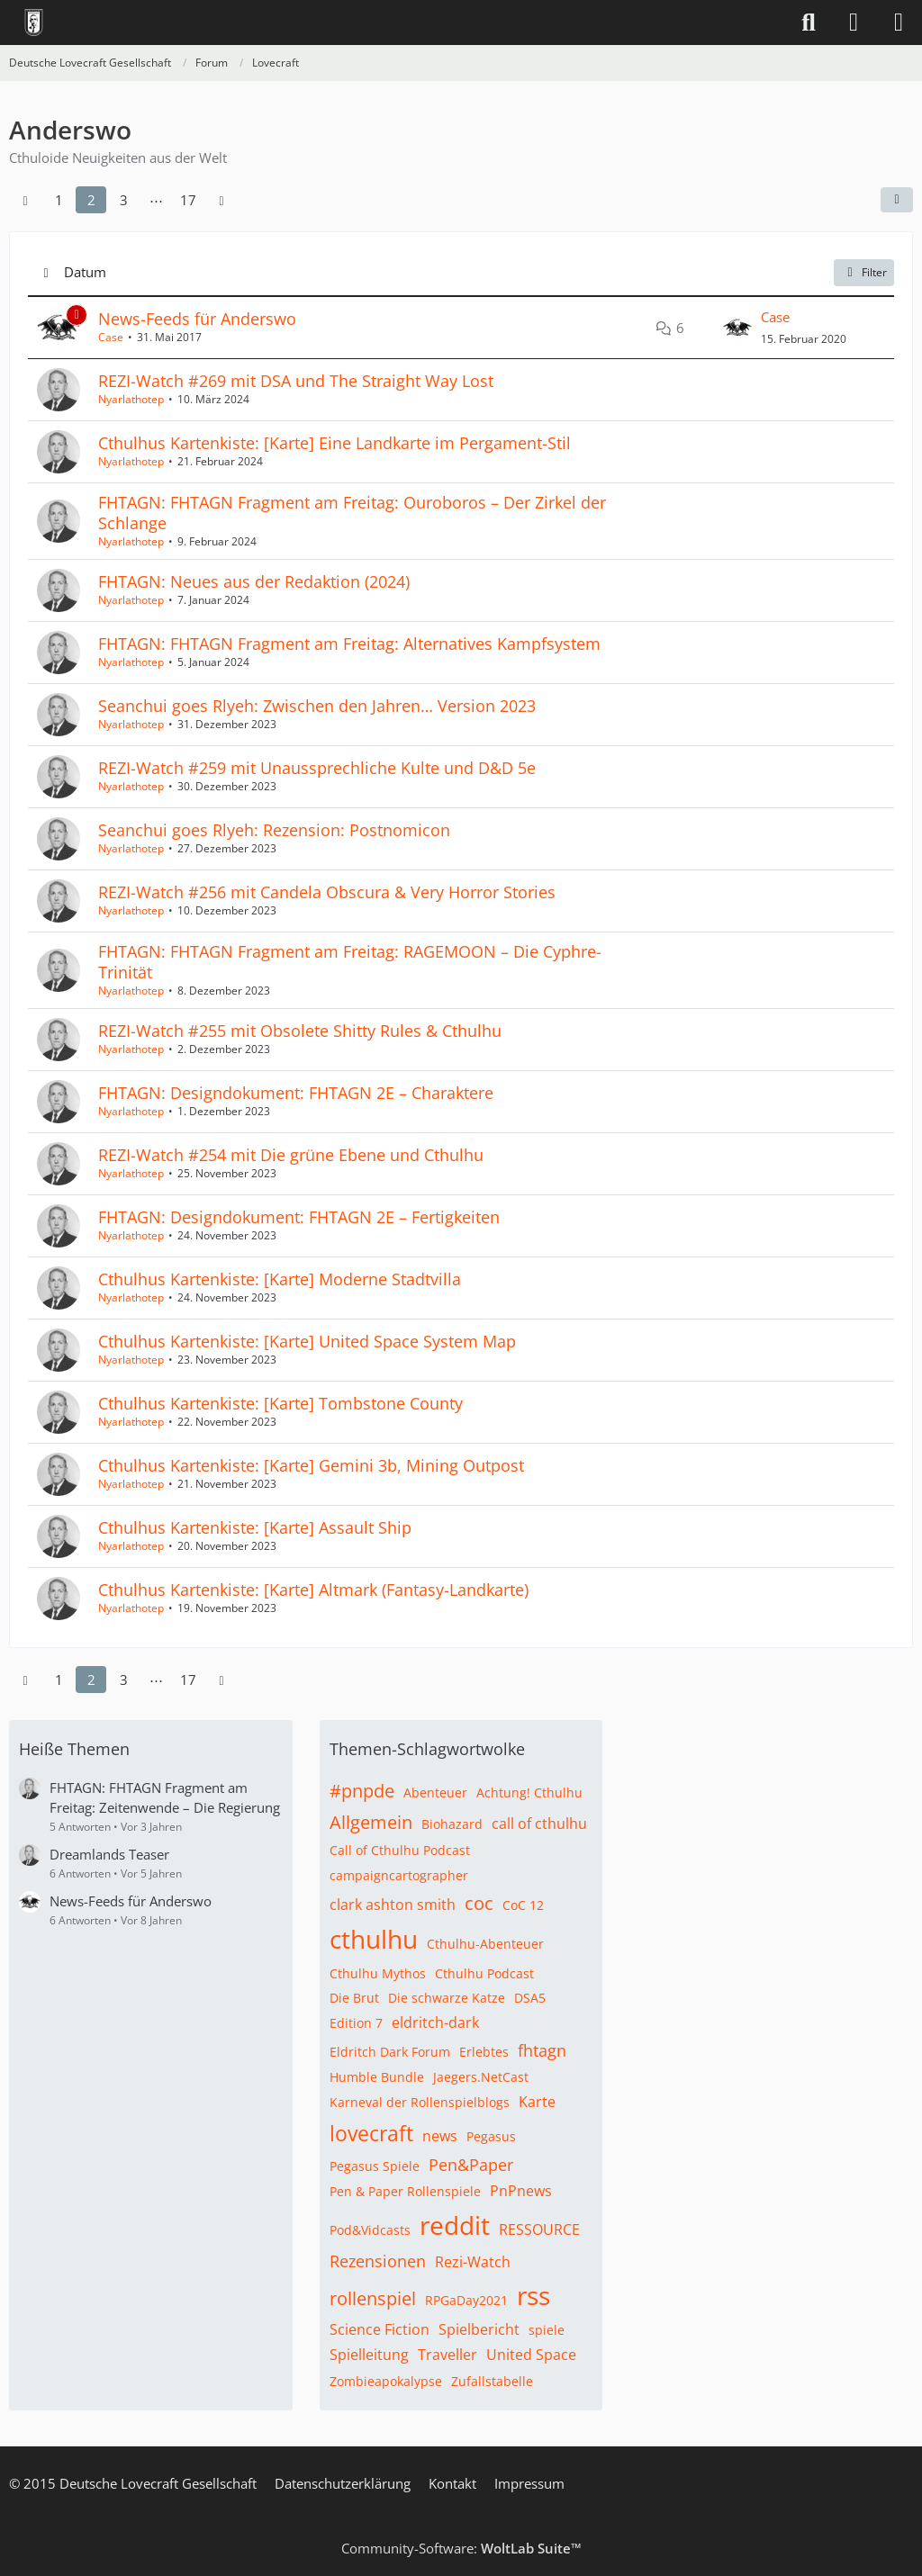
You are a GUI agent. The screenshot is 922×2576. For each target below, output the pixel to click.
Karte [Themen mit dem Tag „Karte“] (537, 2102)
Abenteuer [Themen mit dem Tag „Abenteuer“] (435, 1792)
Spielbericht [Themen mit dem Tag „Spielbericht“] (479, 2329)
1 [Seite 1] (59, 200)
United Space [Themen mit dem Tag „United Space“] (531, 2354)
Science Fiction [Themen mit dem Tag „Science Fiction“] (379, 2329)
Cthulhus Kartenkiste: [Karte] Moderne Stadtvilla (279, 1279)
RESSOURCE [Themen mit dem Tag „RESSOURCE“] (539, 2229)
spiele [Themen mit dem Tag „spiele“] (547, 2329)
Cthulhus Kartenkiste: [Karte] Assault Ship (254, 1527)
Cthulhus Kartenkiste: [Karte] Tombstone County (280, 1403)
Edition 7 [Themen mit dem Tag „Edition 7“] (356, 2022)
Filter (864, 272)
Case (110, 337)
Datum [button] (85, 272)
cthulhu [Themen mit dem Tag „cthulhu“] (374, 1939)
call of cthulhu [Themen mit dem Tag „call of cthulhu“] (539, 1823)
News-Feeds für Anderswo (197, 318)
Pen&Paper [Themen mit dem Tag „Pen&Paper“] (471, 2164)
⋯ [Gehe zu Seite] (156, 200)
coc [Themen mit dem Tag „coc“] (479, 1903)
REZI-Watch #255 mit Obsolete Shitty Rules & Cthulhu (300, 1030)
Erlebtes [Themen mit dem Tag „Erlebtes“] (484, 2051)
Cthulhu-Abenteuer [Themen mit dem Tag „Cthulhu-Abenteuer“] (485, 1943)
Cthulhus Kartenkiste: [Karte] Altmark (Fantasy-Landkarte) (313, 1589)
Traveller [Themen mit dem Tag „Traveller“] (447, 2354)
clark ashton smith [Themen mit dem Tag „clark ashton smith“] (393, 1904)
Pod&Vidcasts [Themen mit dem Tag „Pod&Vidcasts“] (370, 2229)
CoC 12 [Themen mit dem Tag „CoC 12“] (523, 1905)
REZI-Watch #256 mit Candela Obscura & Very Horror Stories (327, 892)
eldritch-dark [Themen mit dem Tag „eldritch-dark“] (435, 2022)
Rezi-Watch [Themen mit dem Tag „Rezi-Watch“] (473, 2262)
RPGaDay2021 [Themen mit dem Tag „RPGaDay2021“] (466, 2300)
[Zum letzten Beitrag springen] (737, 327)
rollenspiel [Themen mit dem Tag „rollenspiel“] (373, 2298)
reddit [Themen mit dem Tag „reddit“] (455, 2225)
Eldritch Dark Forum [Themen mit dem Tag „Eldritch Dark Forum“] (390, 2051)
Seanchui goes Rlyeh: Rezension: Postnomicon (274, 830)
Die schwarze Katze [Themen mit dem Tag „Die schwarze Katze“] (446, 1997)
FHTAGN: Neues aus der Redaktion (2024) (254, 581)
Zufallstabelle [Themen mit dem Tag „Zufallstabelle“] (492, 2381)
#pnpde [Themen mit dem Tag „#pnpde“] (362, 1791)
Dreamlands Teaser (109, 1854)
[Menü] (899, 23)
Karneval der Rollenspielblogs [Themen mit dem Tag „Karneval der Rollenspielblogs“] (420, 2102)
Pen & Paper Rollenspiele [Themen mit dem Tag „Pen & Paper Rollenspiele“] (405, 2191)
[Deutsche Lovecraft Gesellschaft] (33, 23)
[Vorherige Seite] (25, 199)
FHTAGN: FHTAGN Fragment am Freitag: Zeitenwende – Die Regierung (165, 1797)
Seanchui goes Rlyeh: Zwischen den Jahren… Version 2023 (317, 705)
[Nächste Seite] (221, 199)
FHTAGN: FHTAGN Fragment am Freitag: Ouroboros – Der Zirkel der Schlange (352, 512)
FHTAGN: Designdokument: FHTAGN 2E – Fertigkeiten (299, 1217)
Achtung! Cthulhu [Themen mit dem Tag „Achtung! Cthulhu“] (529, 1792)
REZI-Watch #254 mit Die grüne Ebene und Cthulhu (291, 1155)
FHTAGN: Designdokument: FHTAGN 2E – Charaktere (295, 1092)
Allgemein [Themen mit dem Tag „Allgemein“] (371, 1822)
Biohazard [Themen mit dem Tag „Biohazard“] (452, 1824)
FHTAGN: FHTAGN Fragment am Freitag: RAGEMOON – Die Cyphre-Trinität (349, 962)
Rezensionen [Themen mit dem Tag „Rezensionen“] (378, 2261)
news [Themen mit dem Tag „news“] (439, 2136)
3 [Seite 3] (124, 200)
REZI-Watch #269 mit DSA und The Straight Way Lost (295, 381)
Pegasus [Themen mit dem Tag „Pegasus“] (491, 2136)
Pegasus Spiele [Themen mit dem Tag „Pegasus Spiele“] (375, 2166)
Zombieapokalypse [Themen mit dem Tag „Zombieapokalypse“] (386, 2381)
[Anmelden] (854, 22)
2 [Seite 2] (91, 200)
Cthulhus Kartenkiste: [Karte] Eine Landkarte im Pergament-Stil (334, 443)
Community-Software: (461, 2548)
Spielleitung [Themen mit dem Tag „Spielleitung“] (369, 2354)
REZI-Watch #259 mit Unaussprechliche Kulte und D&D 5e (317, 768)
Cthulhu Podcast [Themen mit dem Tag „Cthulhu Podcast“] (484, 1973)
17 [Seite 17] (188, 200)
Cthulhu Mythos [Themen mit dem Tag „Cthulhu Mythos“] (378, 1973)
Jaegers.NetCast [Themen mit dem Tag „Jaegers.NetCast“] (481, 2076)
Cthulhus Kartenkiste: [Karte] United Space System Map (307, 1341)
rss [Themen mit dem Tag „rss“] (533, 2295)
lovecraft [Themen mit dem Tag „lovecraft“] (371, 2133)
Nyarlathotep (131, 399)
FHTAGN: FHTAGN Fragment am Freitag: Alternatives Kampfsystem (349, 643)
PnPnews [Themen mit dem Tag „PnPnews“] (521, 2191)
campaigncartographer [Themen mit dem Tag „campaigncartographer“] (399, 1875)
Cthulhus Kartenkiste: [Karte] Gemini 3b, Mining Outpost (311, 1465)
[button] (897, 199)
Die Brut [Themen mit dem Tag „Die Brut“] (354, 1997)
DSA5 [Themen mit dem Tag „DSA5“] (530, 1997)
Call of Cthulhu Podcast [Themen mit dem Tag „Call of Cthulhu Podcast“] (400, 1850)
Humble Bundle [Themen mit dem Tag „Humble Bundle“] (377, 2076)
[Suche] (809, 23)
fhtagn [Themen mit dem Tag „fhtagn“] (542, 2050)
